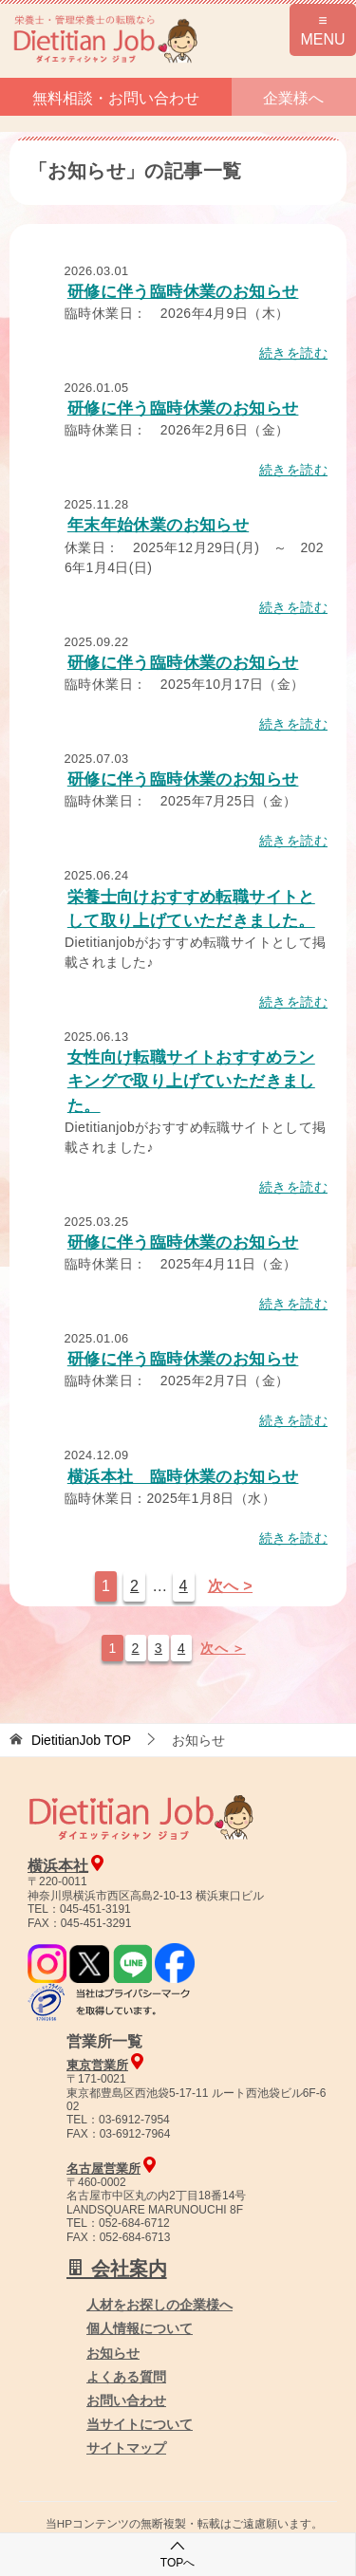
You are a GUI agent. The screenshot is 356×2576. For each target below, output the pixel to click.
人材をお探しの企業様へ (159, 2304)
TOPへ (177, 2553)
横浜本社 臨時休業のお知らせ (183, 1477)
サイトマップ (126, 2448)
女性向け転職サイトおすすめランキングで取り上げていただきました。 (191, 1081)
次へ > (230, 1586)
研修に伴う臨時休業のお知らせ (183, 292)
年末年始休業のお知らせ (158, 525)
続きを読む (293, 353)
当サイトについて (139, 2424)
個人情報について (139, 2328)
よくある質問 (126, 2376)
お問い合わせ (126, 2400)
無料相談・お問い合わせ (115, 98)
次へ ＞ (223, 1648)
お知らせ (113, 2353)
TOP (81, 1740)
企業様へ (293, 98)
